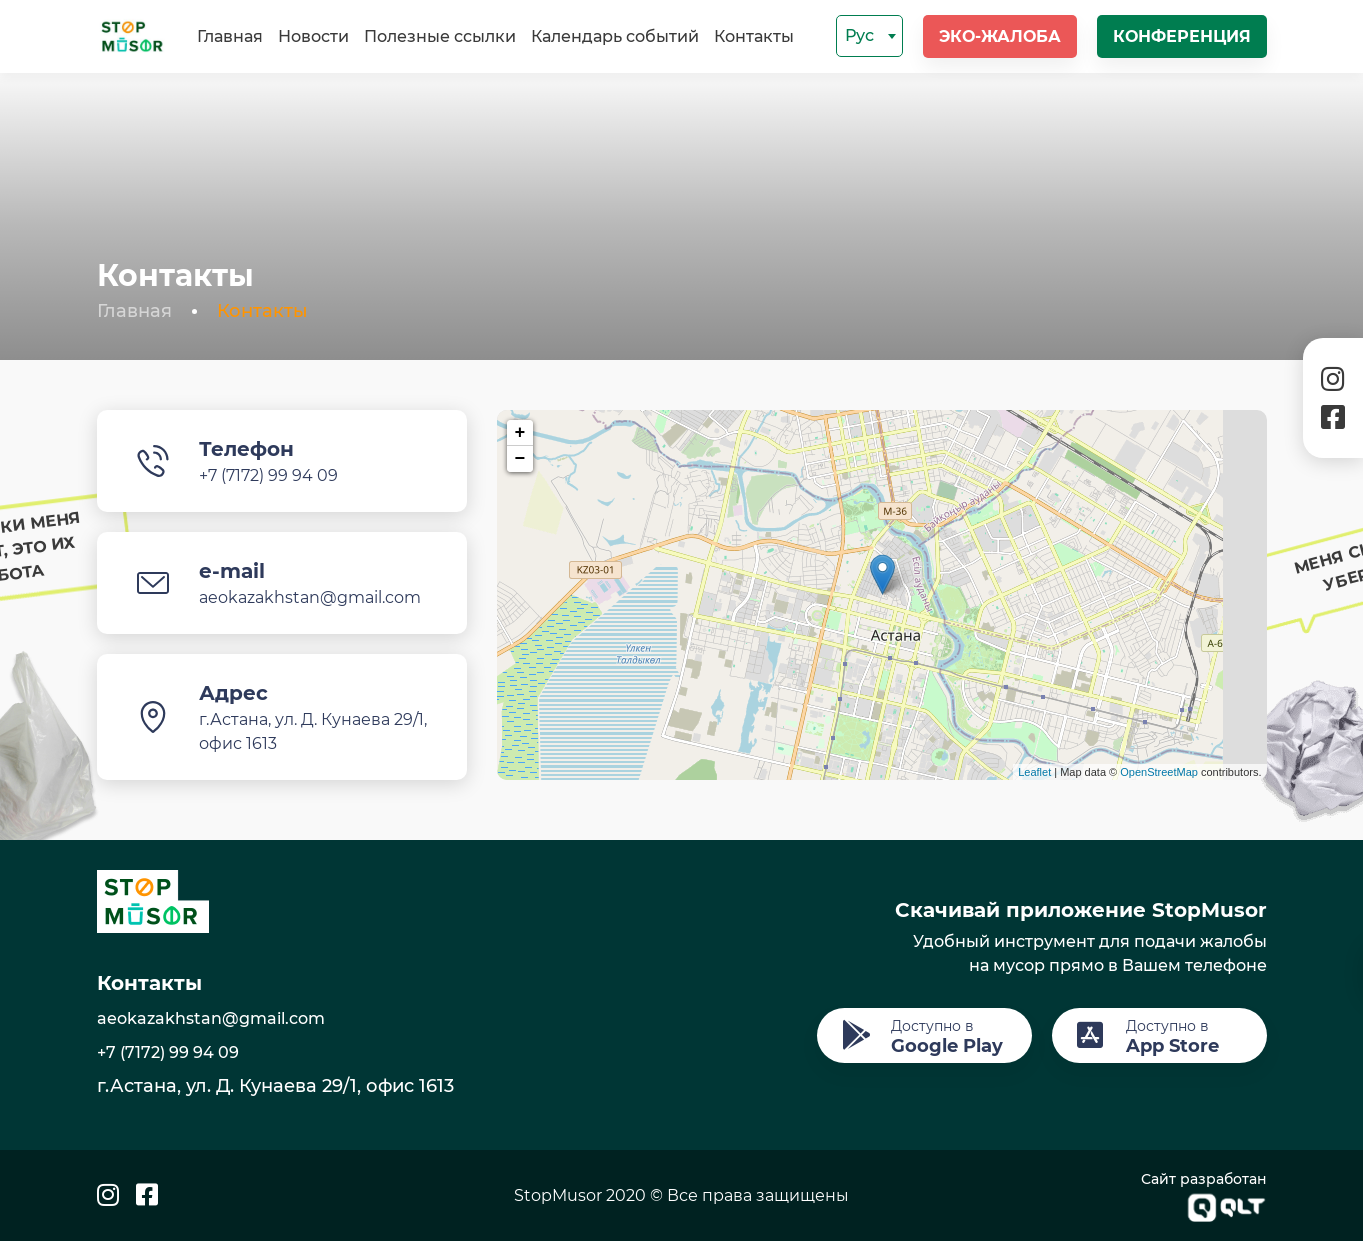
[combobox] (869, 36)
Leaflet (1034, 772)
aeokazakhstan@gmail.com (310, 597)
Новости (313, 36)
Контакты (754, 36)
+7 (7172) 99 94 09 (268, 475)
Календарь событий (615, 36)
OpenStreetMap (1159, 772)
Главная (230, 36)
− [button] (520, 459)
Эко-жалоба (1000, 36)
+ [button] (520, 433)
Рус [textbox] (859, 35)
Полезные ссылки (440, 36)
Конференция (1182, 36)
